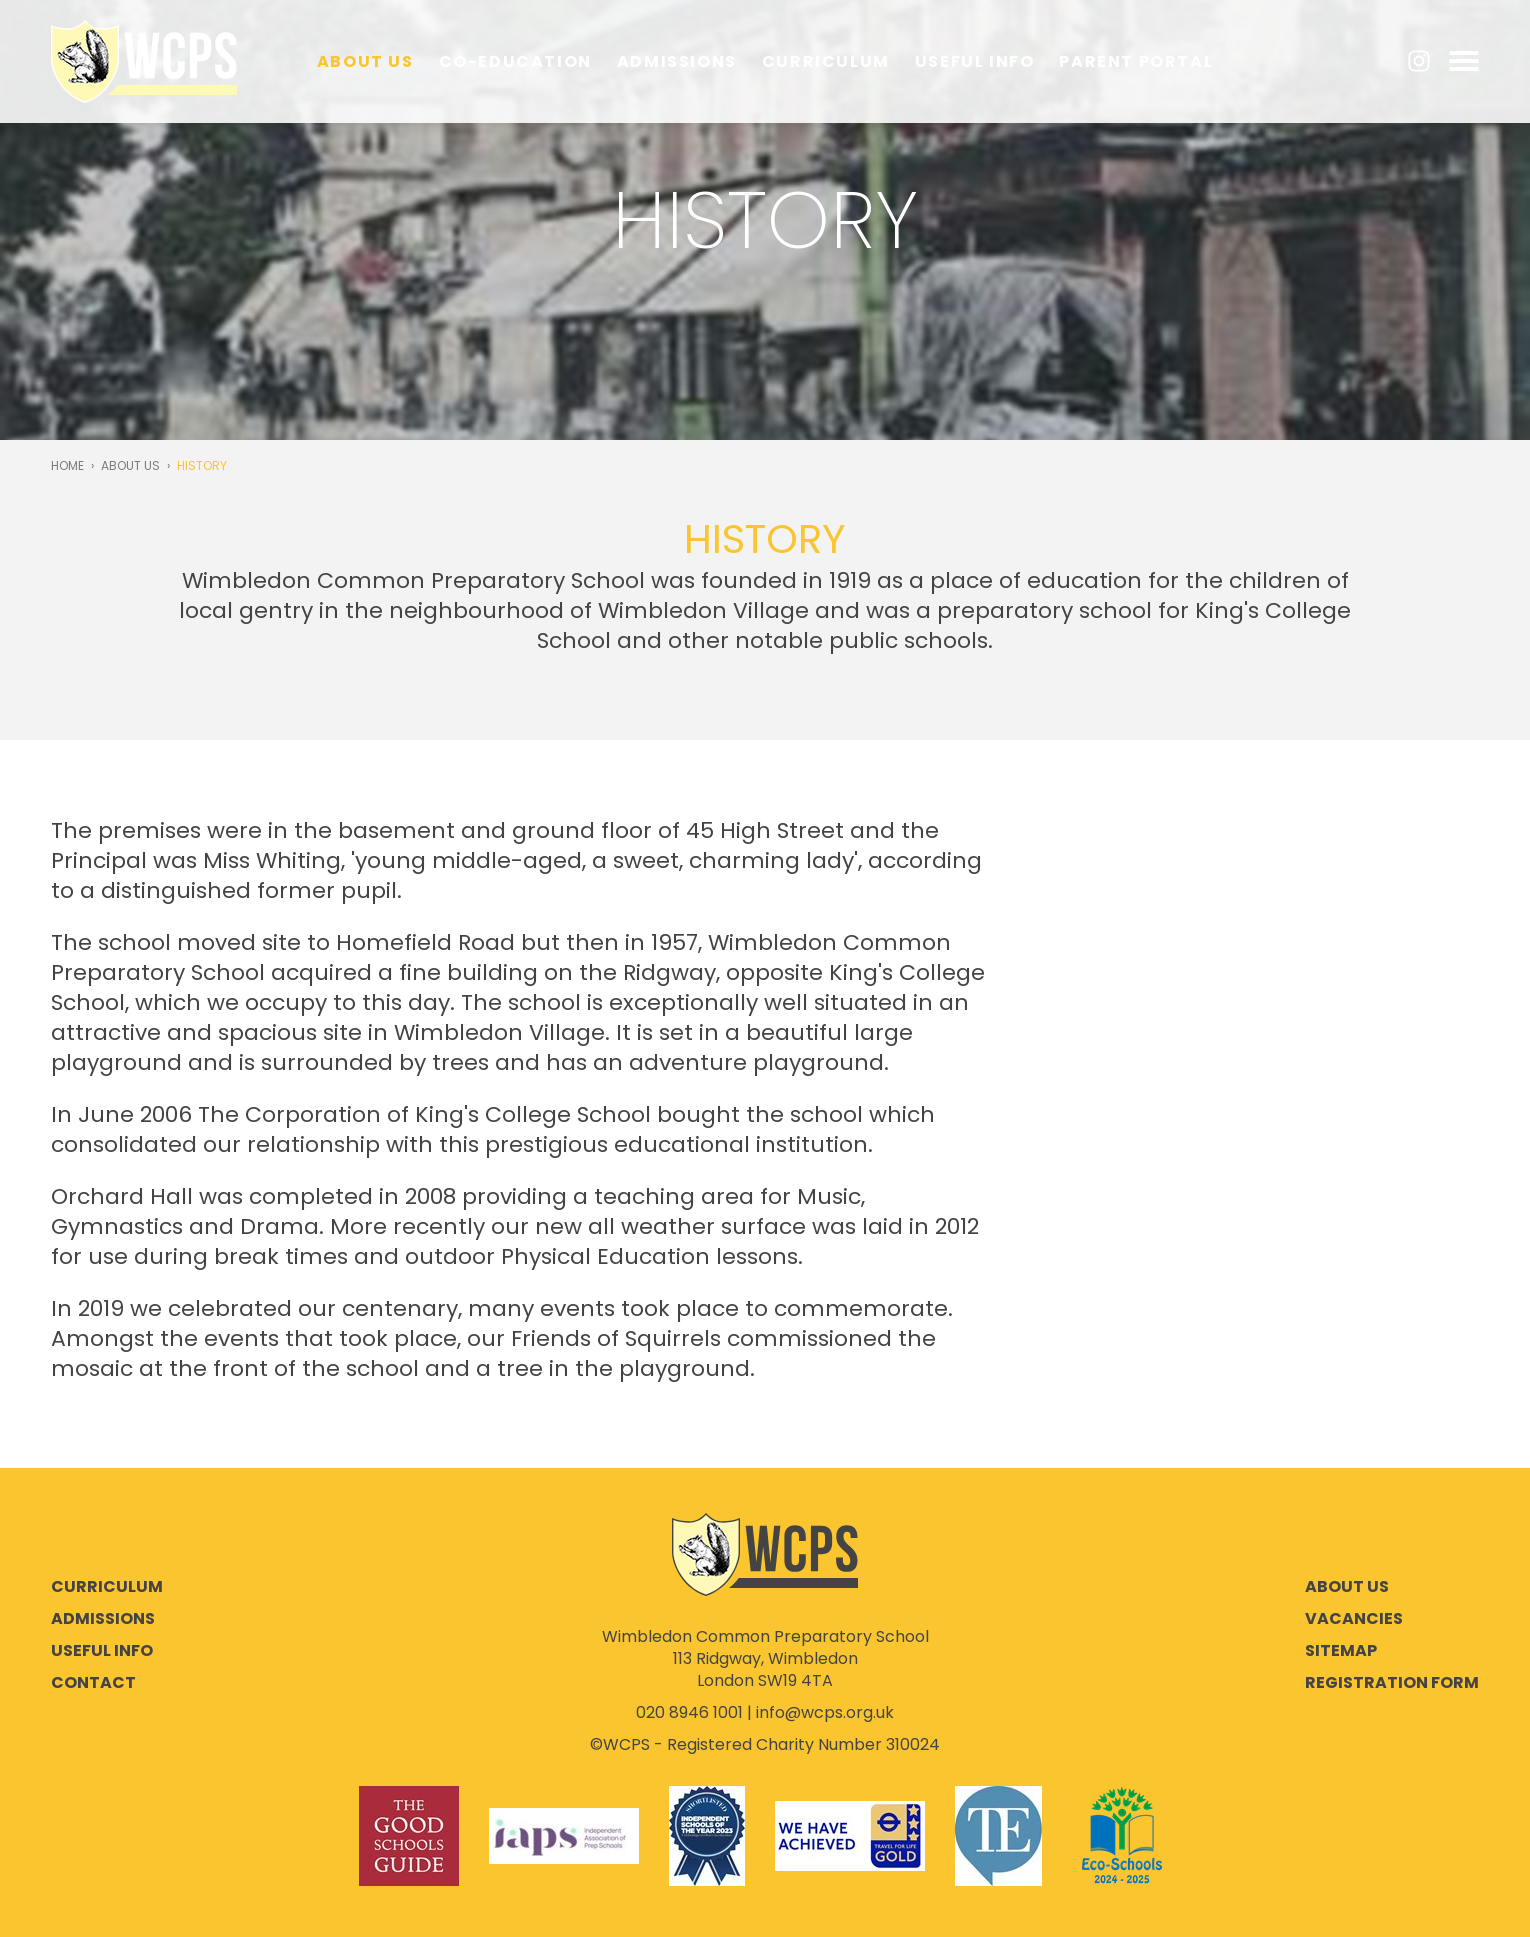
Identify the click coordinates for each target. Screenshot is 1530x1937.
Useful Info (975, 62)
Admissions (677, 62)
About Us (365, 62)
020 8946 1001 (689, 1712)
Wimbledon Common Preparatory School (144, 61)
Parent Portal (1136, 62)
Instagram (1419, 61)
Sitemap (1341, 1651)
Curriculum (826, 62)
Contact (93, 1683)
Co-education (515, 62)
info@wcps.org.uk (825, 1712)
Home (67, 466)
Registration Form (1392, 1683)
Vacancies (1354, 1619)
